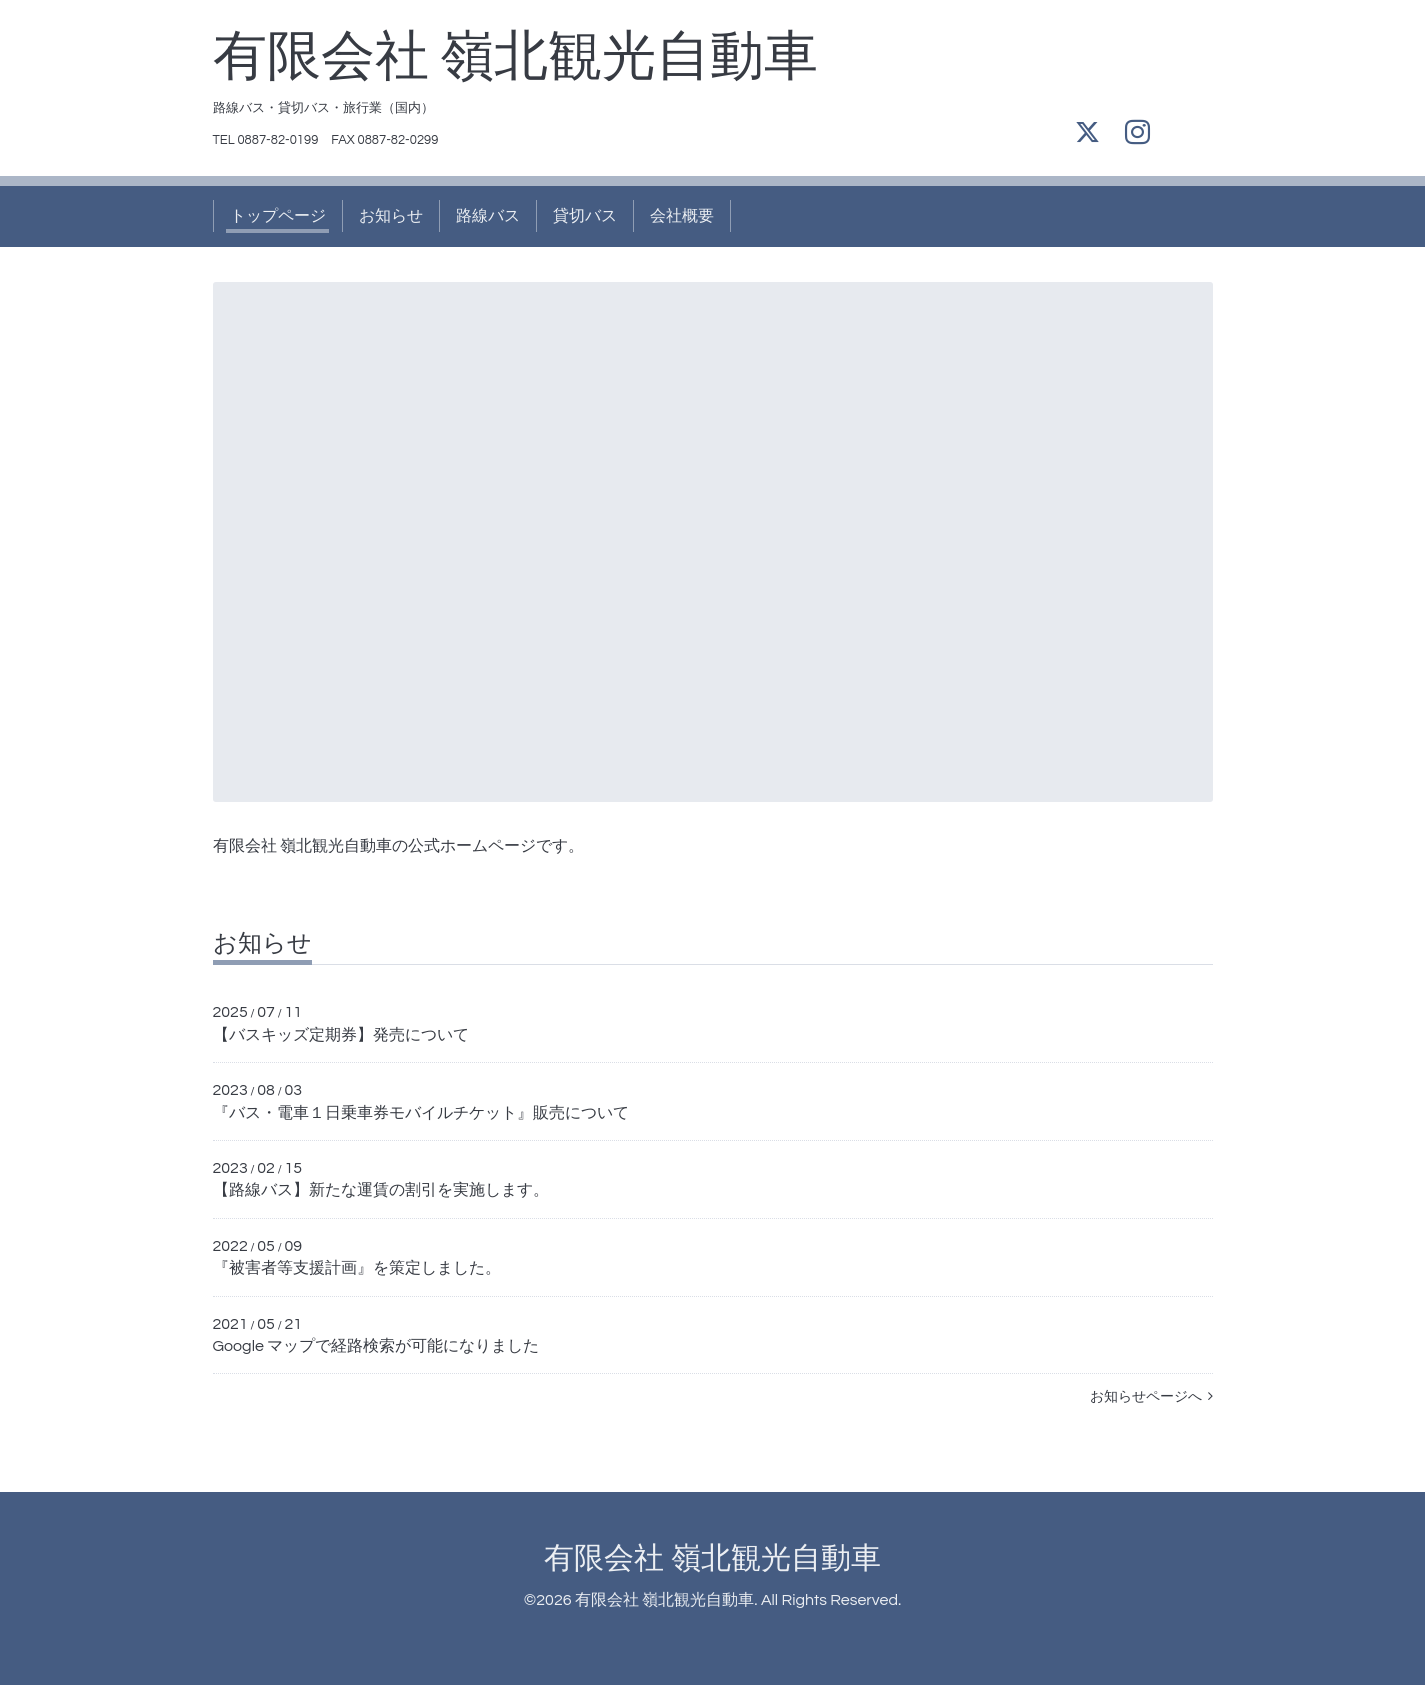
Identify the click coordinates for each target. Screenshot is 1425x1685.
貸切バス (585, 216)
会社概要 (682, 216)
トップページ (278, 216)
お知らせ (391, 216)
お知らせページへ (1151, 1397)
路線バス (488, 216)
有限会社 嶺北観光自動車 (516, 57)
